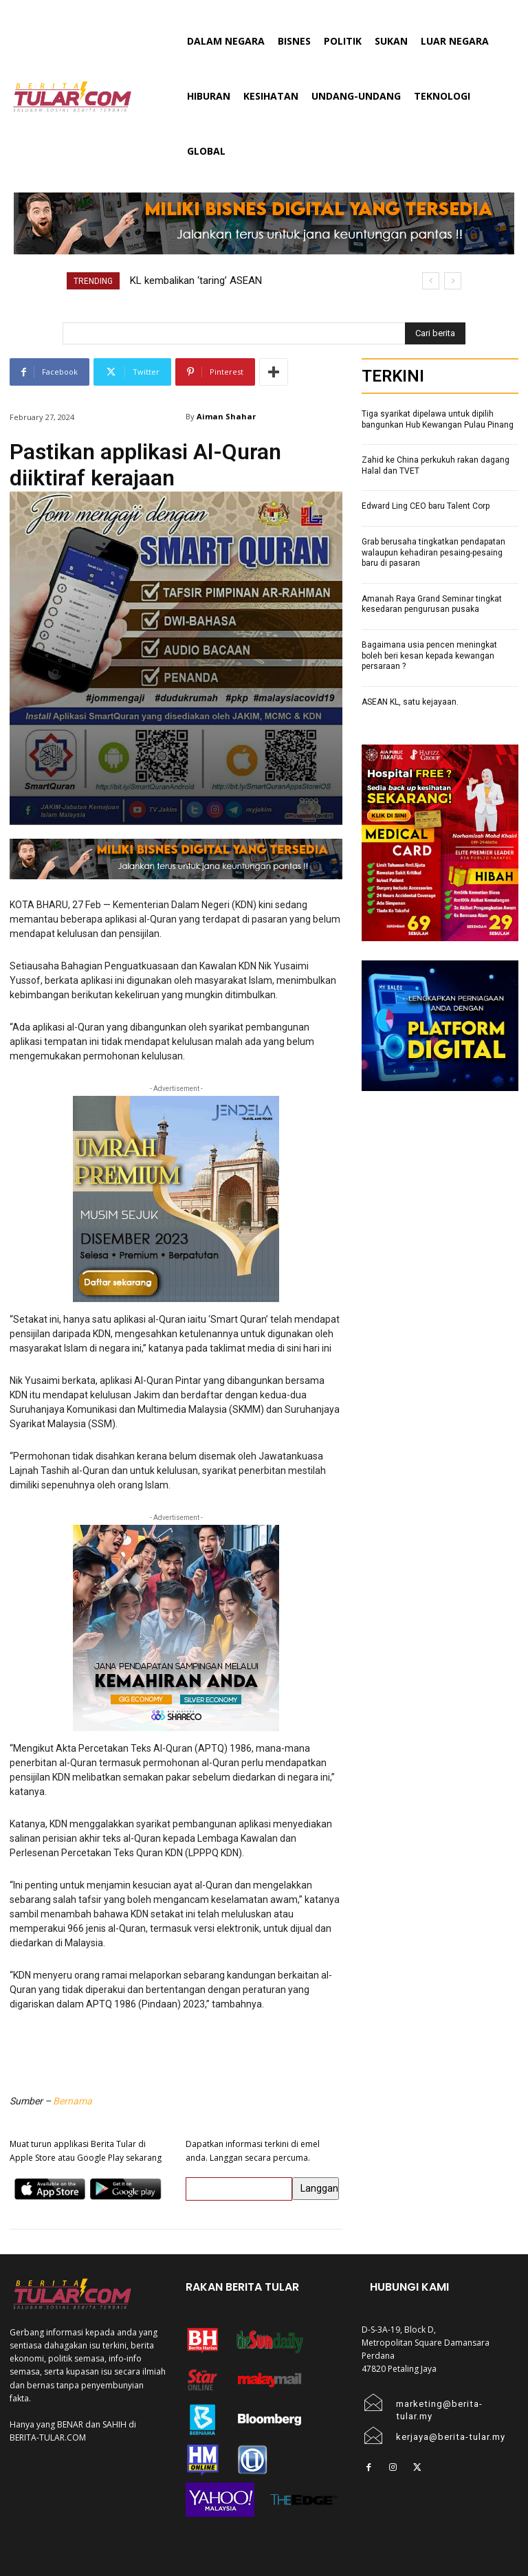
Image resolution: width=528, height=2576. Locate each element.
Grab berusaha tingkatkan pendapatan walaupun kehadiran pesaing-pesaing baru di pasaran (433, 552)
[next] (452, 280)
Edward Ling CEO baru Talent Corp (426, 506)
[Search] (435, 333)
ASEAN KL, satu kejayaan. (410, 702)
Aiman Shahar (226, 416)
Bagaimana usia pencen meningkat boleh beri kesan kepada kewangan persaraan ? (429, 655)
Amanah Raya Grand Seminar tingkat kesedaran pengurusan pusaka (432, 604)
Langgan (319, 2188)
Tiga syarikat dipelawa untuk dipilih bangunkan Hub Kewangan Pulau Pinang (438, 419)
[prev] (430, 280)
